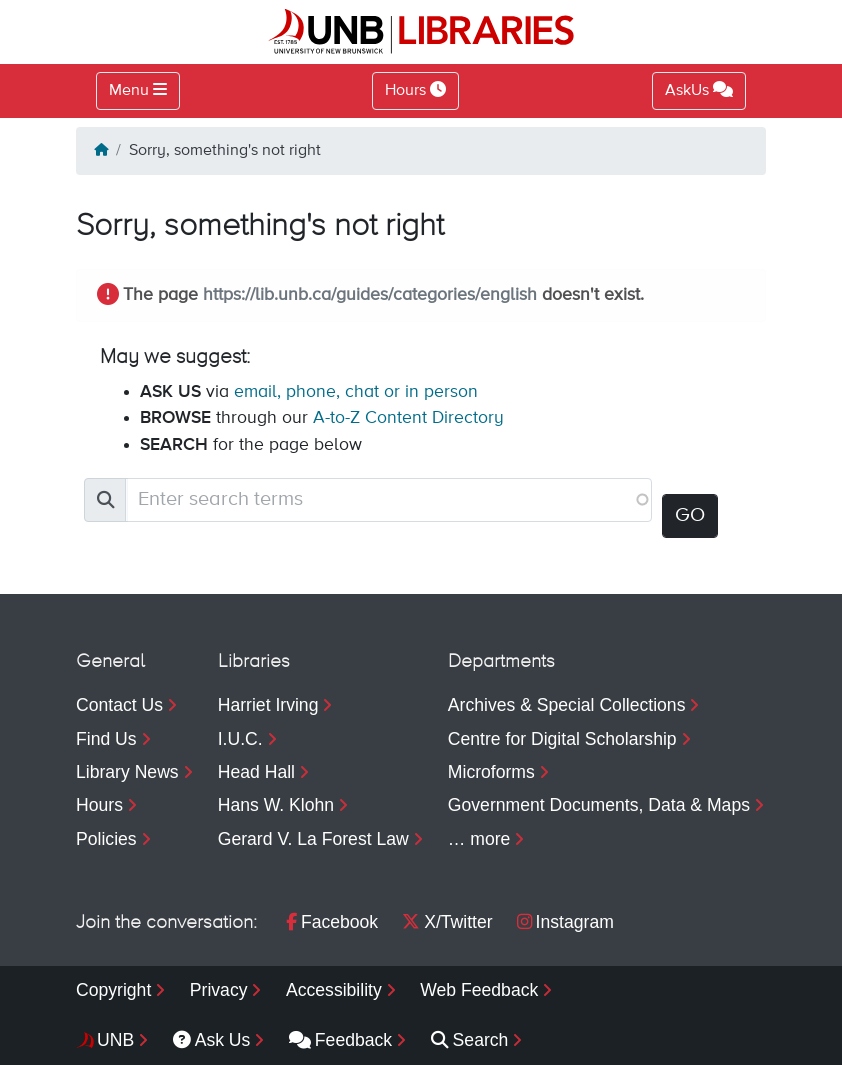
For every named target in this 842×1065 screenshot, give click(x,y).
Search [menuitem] (470, 1040)
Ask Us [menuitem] (212, 1040)
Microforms (491, 772)
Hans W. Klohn (276, 805)
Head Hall (256, 772)
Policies (106, 839)
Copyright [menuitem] (113, 990)
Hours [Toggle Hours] (415, 90)
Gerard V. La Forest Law (313, 839)
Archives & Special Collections (567, 705)
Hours (99, 805)
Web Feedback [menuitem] (479, 990)
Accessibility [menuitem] (334, 990)
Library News (127, 772)
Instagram (565, 922)
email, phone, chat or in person (356, 392)
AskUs (699, 90)
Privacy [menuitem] (219, 990)
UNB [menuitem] (115, 1040)
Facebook (332, 922)
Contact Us (119, 705)
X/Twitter (447, 922)
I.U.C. (240, 739)
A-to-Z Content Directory (408, 418)
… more (479, 839)
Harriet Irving (268, 705)
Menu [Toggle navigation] (129, 91)
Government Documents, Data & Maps (599, 805)
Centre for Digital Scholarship (562, 739)
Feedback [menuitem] (340, 1040)
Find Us (106, 739)
